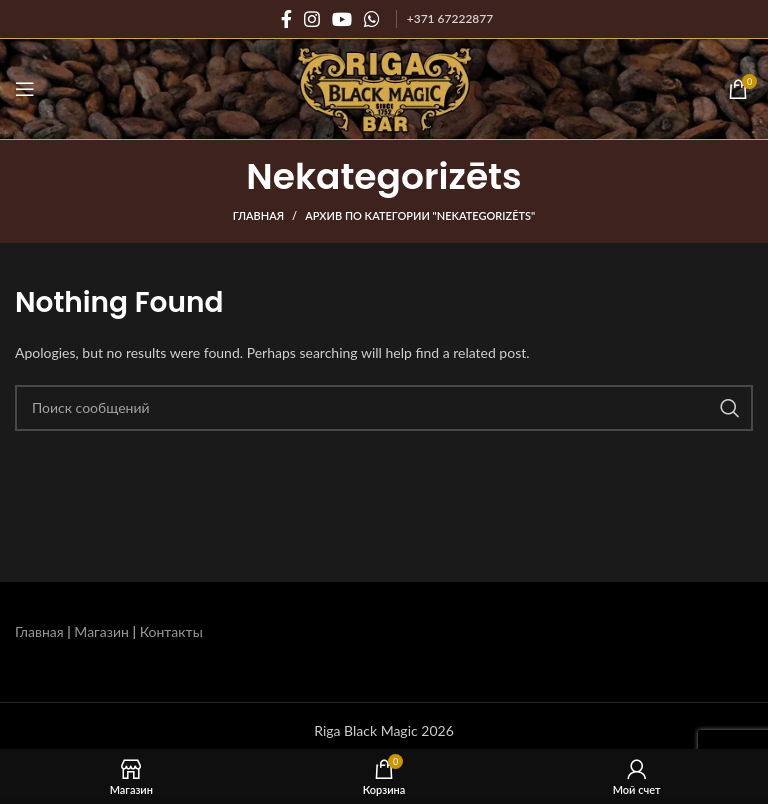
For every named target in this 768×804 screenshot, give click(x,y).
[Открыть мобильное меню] (25, 89)
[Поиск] (384, 408)
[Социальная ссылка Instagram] (312, 19)
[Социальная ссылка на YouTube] (342, 19)
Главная (258, 215)
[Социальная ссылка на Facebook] (286, 19)
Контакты (171, 631)
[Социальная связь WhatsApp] (372, 19)
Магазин (101, 631)
